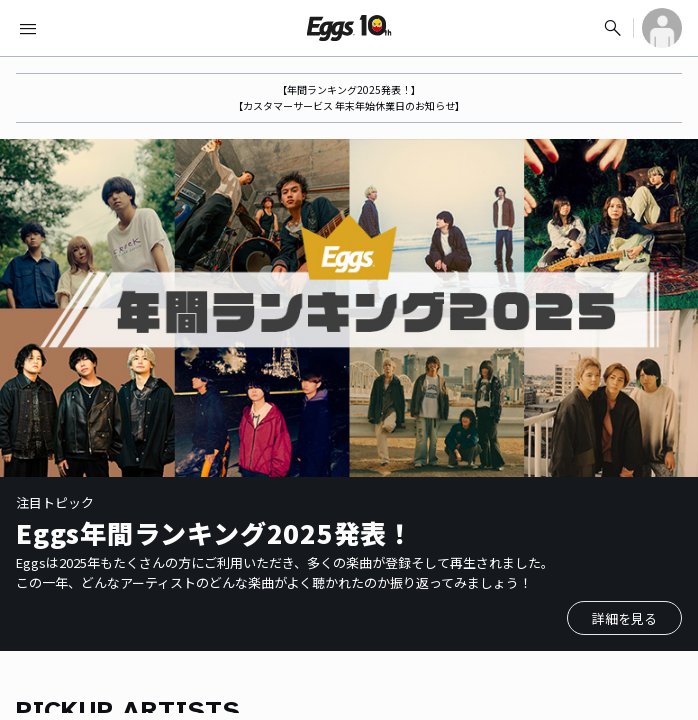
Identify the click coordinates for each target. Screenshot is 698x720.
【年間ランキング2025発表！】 (349, 89)
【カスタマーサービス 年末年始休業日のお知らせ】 (349, 105)
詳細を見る (624, 618)
